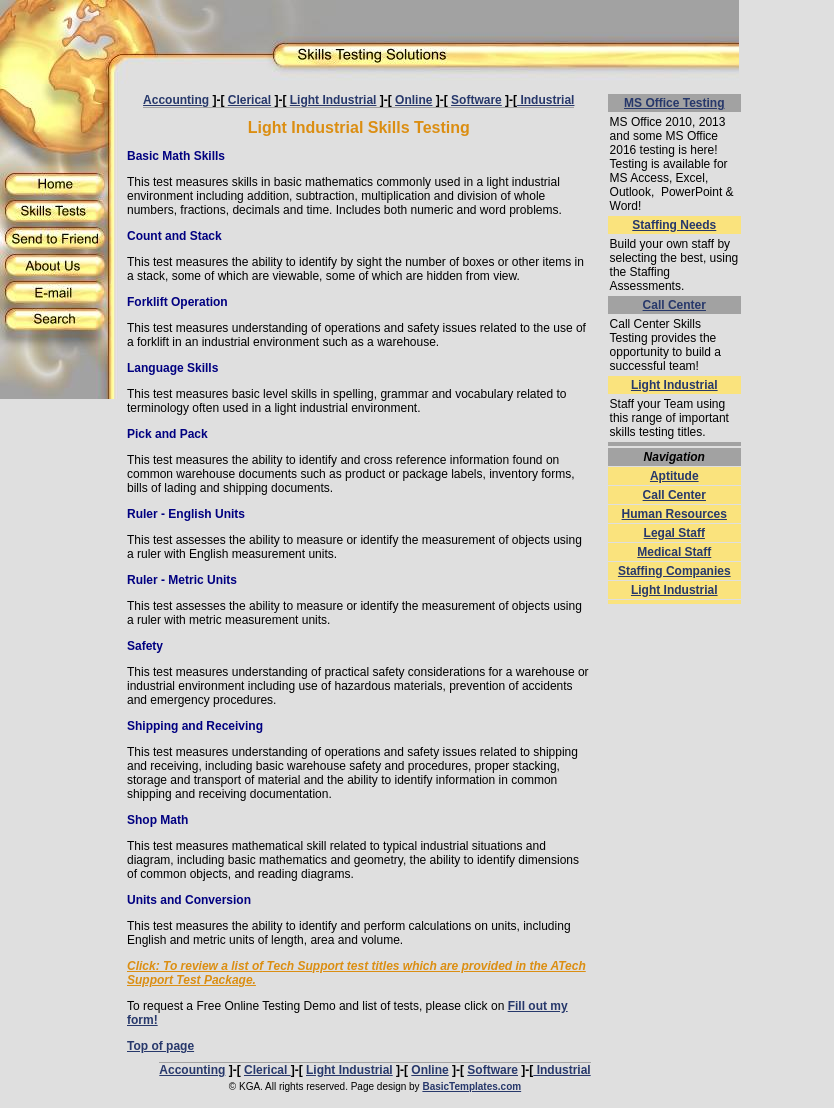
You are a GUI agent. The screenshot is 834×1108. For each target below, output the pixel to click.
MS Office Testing (674, 103)
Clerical (249, 100)
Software (476, 100)
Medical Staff (674, 552)
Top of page (160, 1046)
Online (413, 100)
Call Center (674, 305)
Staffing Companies (674, 571)
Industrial (545, 100)
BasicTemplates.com (471, 1086)
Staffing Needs (674, 225)
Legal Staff (674, 533)
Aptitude (674, 476)
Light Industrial (333, 100)
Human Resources (674, 514)
